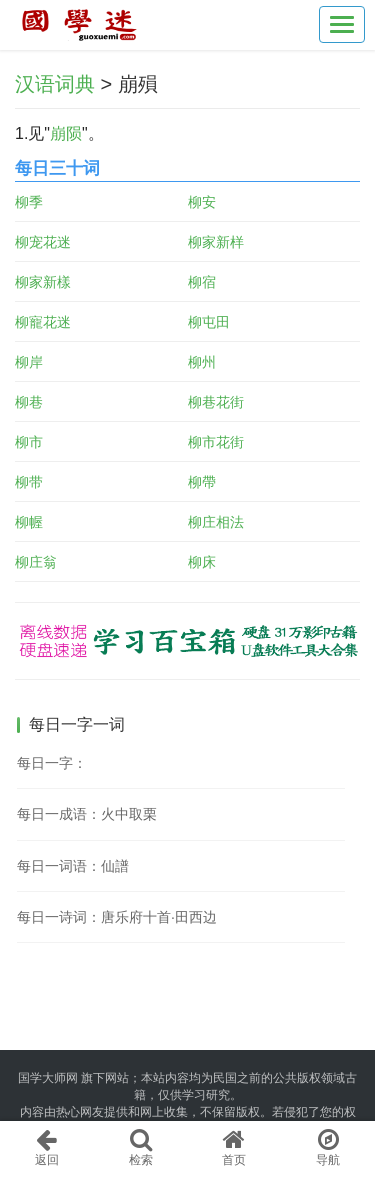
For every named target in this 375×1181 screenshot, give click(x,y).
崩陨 (66, 133)
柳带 (29, 482)
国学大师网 (48, 1078)
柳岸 (29, 362)
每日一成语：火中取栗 (87, 814)
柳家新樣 (43, 282)
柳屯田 (209, 322)
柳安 (202, 202)
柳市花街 (216, 442)
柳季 (29, 202)
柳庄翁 (36, 562)
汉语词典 (55, 84)
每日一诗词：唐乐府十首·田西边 (117, 917)
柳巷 (29, 402)
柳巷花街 (216, 402)
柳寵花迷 (43, 322)
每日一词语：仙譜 (73, 866)
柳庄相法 (216, 522)
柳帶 (202, 482)
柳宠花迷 (43, 242)
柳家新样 (216, 242)
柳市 (29, 442)
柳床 (202, 562)
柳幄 (29, 522)
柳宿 (202, 282)
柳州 (202, 362)
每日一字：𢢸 (52, 763)
